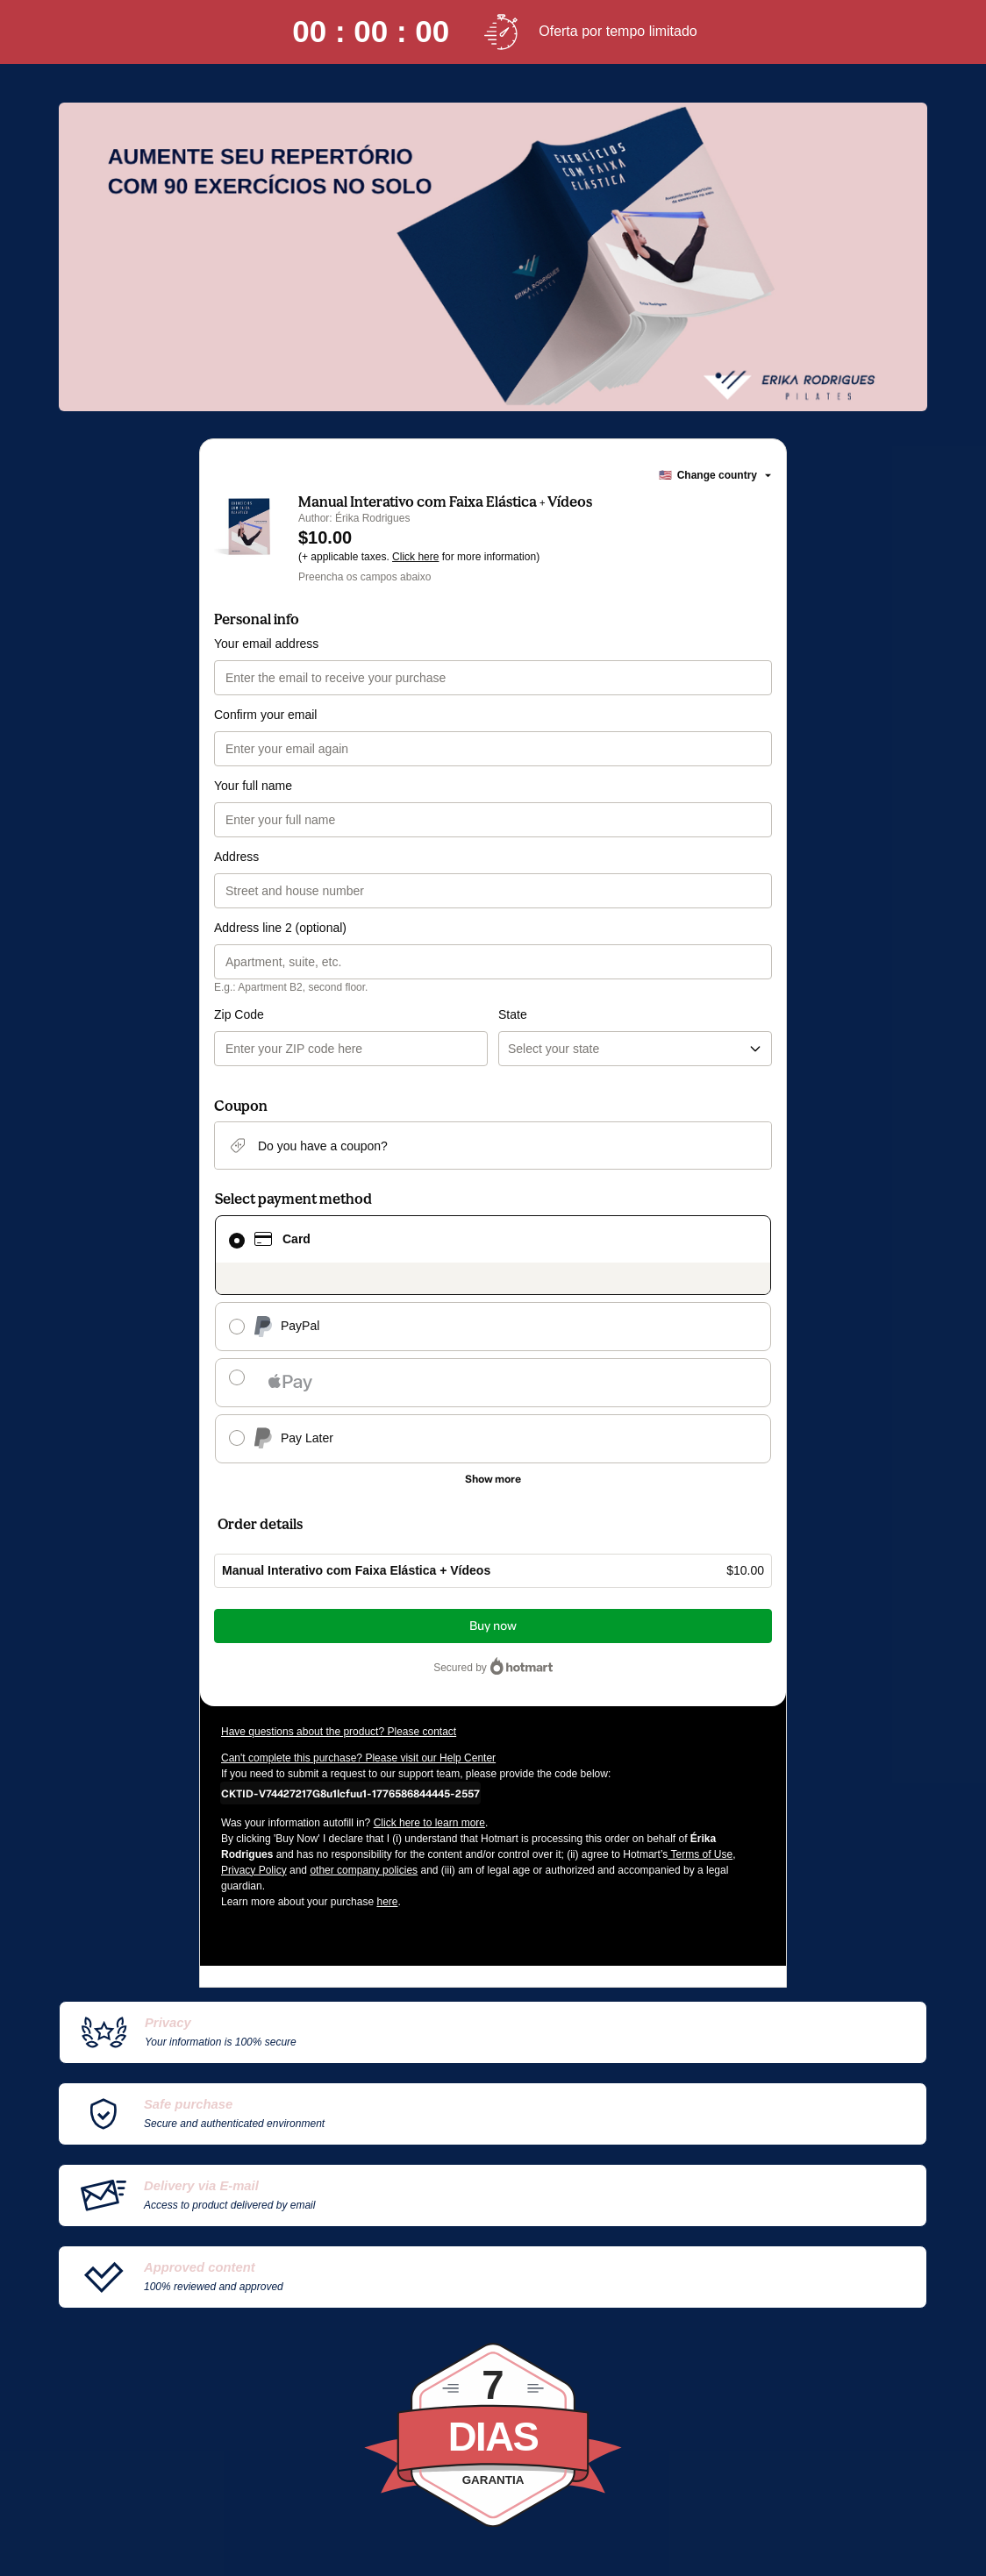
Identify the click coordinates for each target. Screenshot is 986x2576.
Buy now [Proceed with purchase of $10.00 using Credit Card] (493, 1626)
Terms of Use (700, 1854)
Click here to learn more (429, 1823)
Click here (415, 557)
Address (236, 857)
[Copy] (350, 1793)
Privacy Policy (254, 1870)
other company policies (364, 1870)
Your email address (266, 644)
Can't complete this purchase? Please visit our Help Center (358, 1758)
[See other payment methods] (493, 1479)
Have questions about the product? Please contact (338, 1732)
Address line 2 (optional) (280, 928)
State (512, 1014)
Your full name (253, 786)
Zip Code (239, 1014)
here (386, 1902)
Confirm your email (265, 715)
